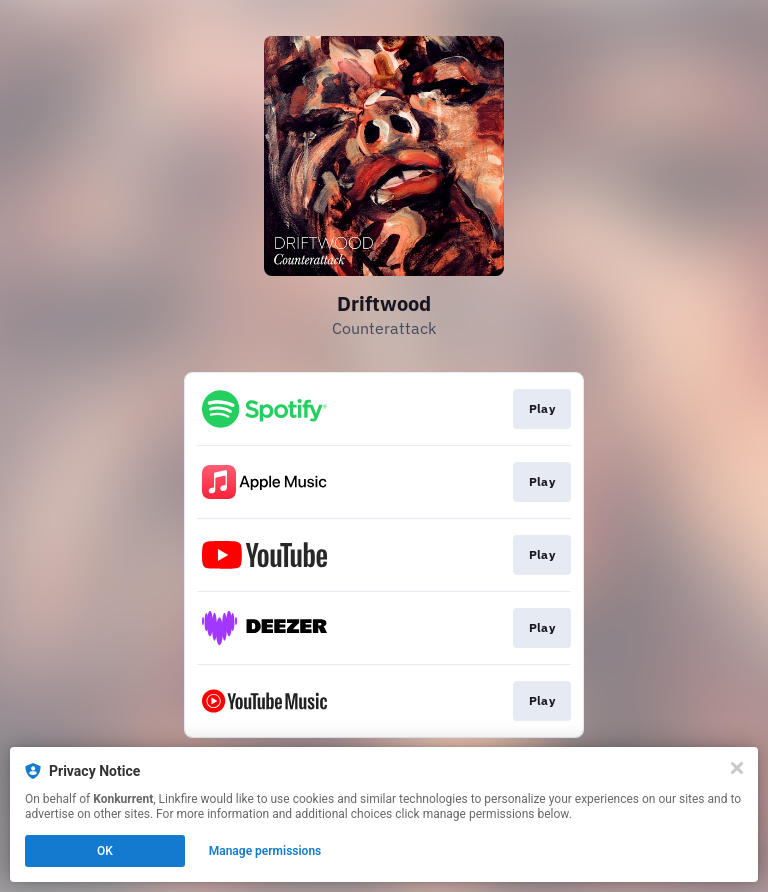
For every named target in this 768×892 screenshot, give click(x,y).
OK (105, 851)
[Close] (737, 768)
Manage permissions (265, 851)
